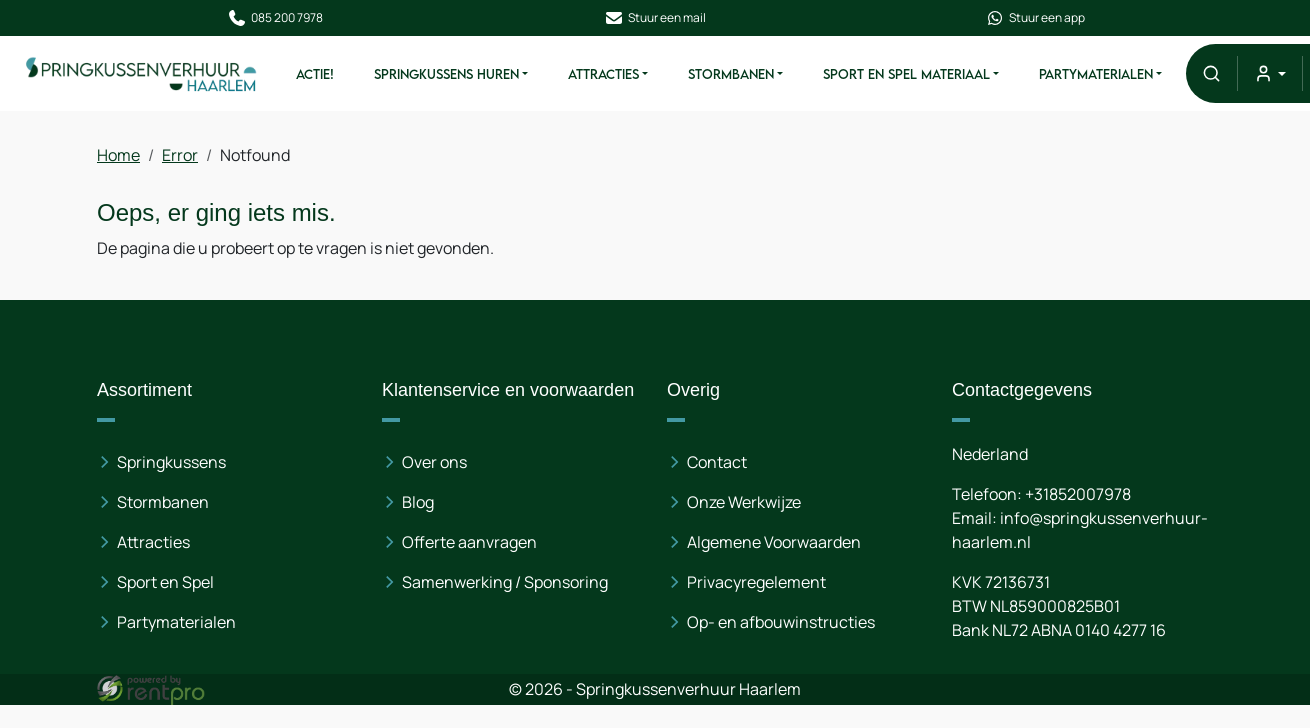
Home (120, 155)
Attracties (602, 74)
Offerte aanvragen (470, 542)
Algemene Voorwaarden (774, 542)
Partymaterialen (1095, 74)
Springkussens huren (445, 74)
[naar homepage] (141, 74)
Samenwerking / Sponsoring (506, 582)
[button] (1210, 73)
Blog (419, 502)
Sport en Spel (167, 582)
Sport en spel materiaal (905, 74)
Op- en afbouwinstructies (781, 622)
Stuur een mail (655, 18)
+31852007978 (1077, 494)
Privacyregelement (756, 582)
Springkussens (173, 462)
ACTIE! (314, 74)
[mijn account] (1268, 73)
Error (182, 155)
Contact (717, 462)
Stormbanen (730, 74)
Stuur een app (1036, 18)
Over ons (435, 462)
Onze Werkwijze (744, 502)
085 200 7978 (274, 18)
